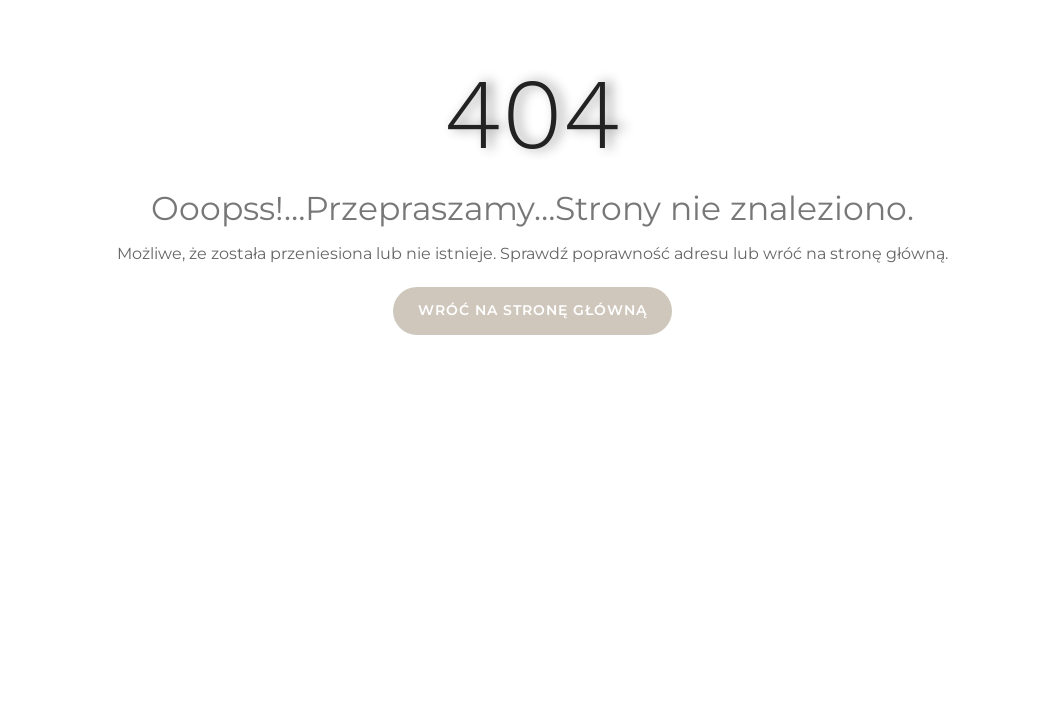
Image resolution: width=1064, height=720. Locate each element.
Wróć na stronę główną (532, 310)
